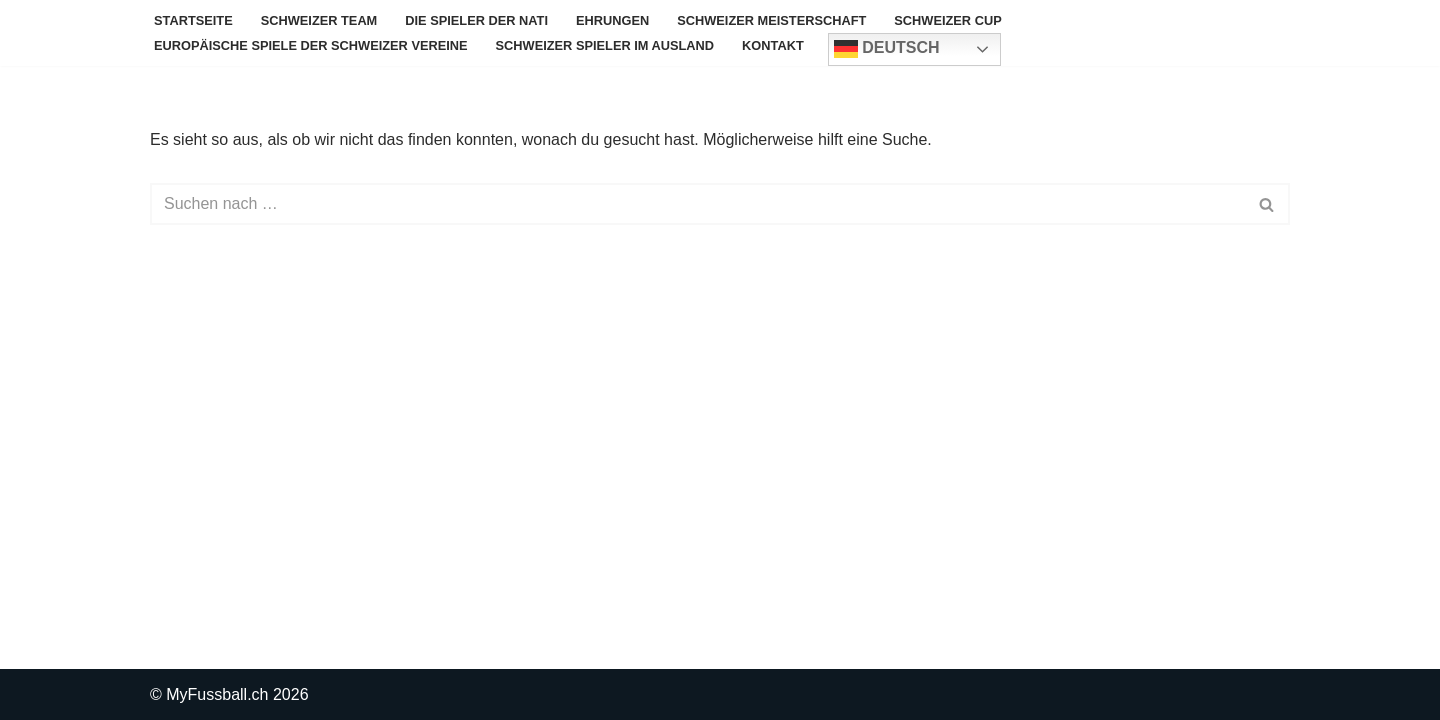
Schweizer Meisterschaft (771, 20)
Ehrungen (612, 20)
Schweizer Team (319, 20)
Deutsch (887, 49)
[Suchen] (697, 204)
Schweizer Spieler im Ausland (605, 45)
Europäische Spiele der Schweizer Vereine (311, 45)
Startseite (193, 20)
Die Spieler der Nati (476, 20)
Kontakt (773, 45)
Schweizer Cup (947, 20)
